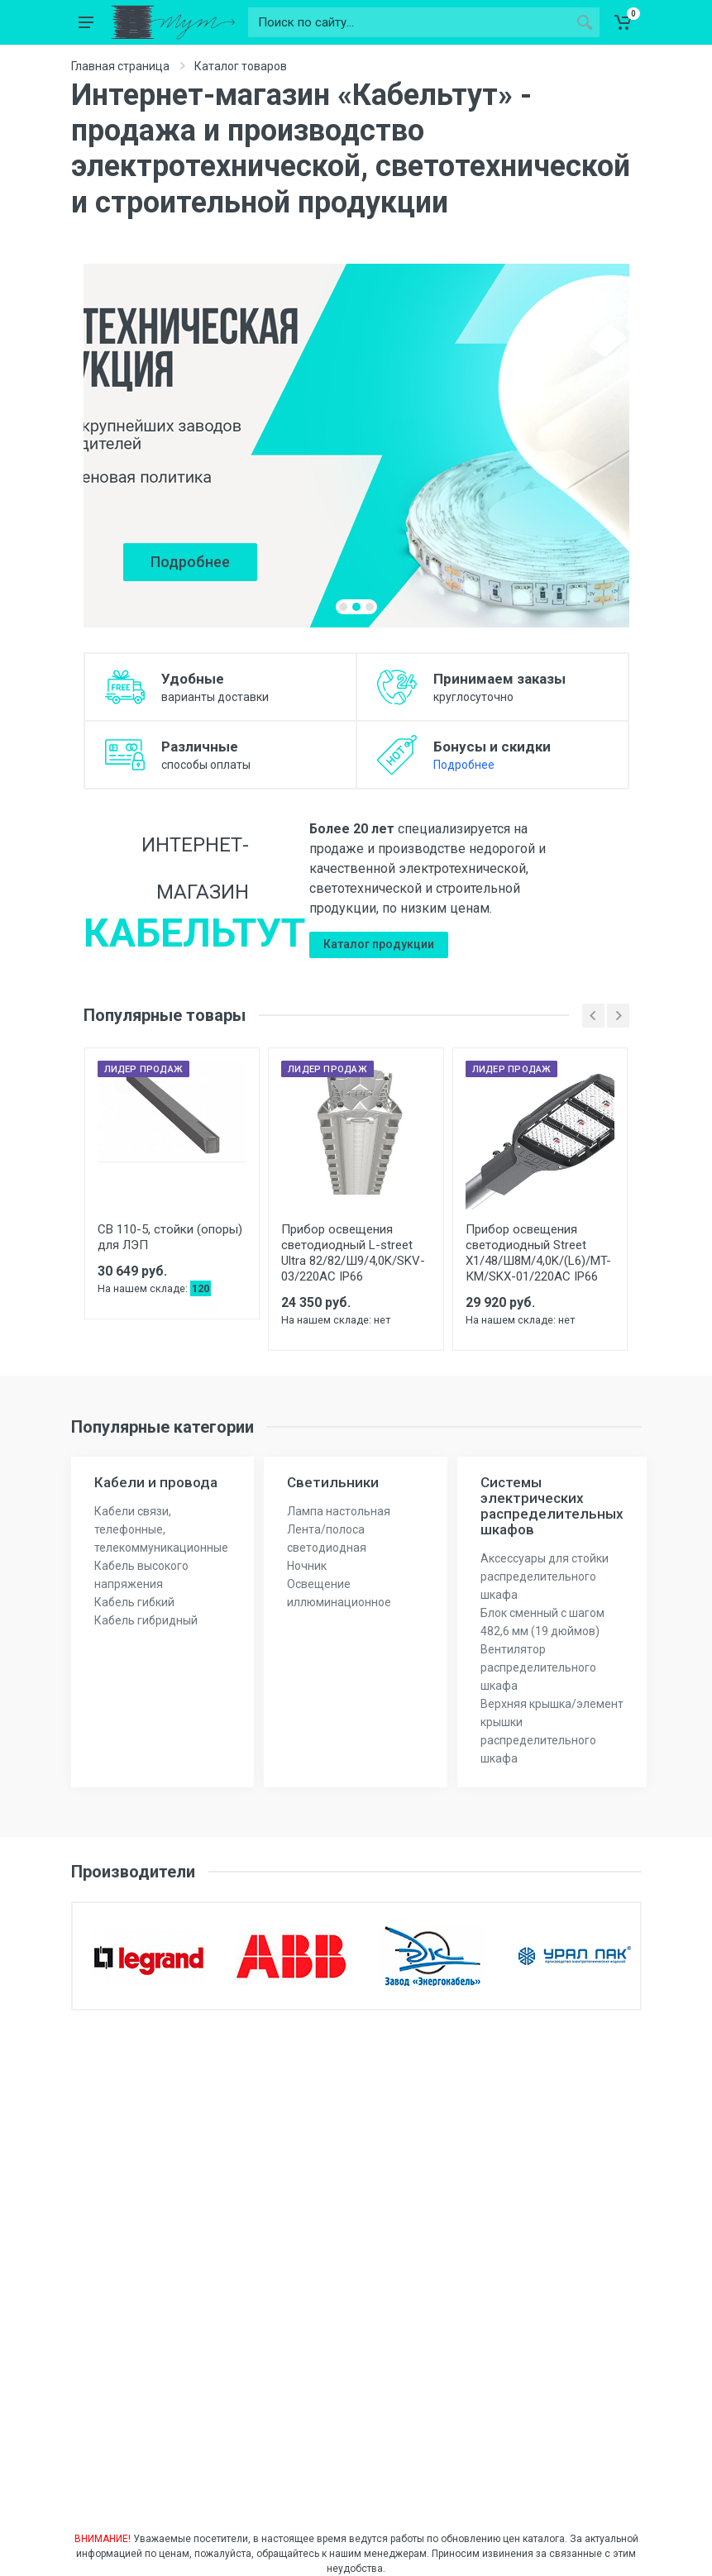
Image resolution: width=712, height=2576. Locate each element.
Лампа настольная (338, 1511)
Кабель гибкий (134, 1602)
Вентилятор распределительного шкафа (538, 1667)
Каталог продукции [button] (378, 944)
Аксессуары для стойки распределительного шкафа (544, 1576)
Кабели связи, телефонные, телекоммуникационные (161, 1529)
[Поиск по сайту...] (409, 22)
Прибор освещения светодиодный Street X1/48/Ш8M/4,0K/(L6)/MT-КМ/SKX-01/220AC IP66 (538, 1253)
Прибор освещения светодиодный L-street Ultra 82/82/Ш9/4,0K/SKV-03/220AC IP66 (353, 1253)
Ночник (307, 1565)
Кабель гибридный (146, 1620)
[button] (343, 607)
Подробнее (464, 764)
